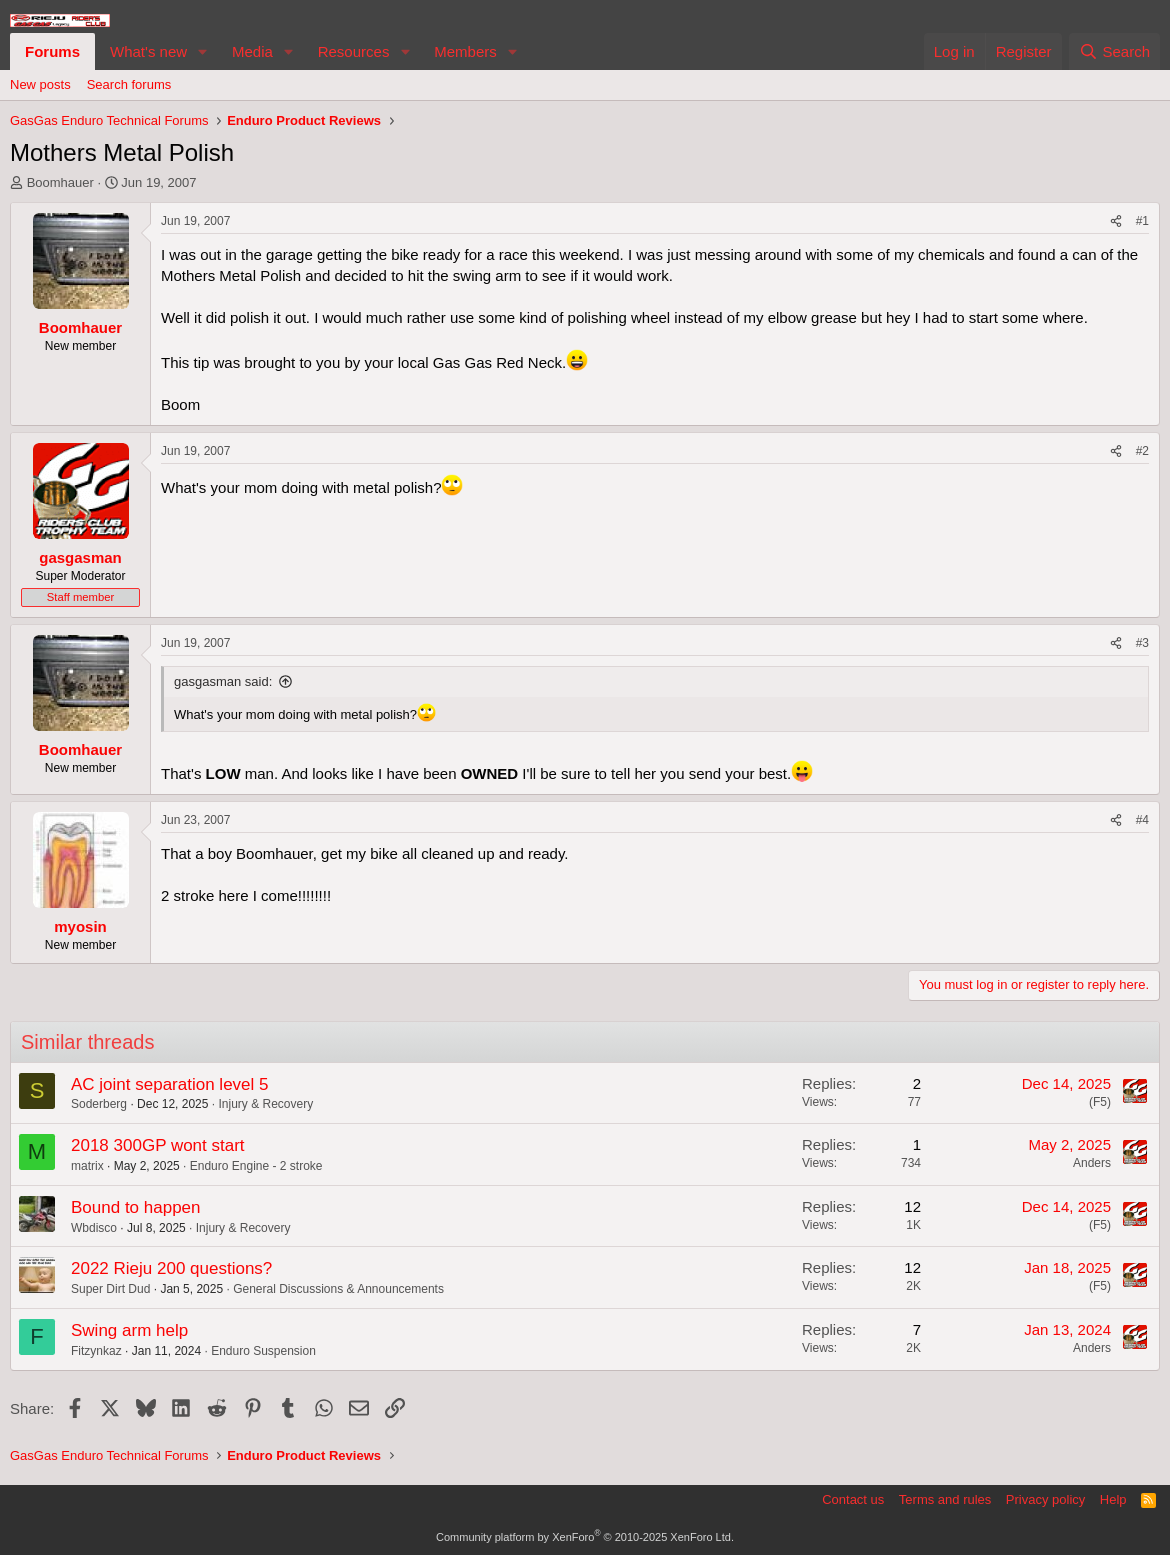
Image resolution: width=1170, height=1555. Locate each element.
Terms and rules (945, 1499)
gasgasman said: (223, 681)
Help (1113, 1499)
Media (252, 51)
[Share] (1116, 221)
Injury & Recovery (265, 1104)
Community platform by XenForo (585, 1537)
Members (465, 51)
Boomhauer (60, 182)
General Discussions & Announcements (338, 1289)
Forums (52, 51)
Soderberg (99, 1104)
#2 (1142, 451)
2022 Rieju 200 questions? (171, 1268)
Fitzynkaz (96, 1351)
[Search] (1114, 51)
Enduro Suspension (263, 1351)
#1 (1142, 221)
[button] (203, 51)
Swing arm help (129, 1330)
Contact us (853, 1499)
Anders (1092, 1163)
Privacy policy (1045, 1499)
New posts (40, 84)
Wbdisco (94, 1228)
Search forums (129, 84)
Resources (354, 51)
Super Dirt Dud (110, 1289)
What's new (148, 51)
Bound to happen (136, 1207)
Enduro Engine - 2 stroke (256, 1166)
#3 (1142, 643)
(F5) (1100, 1102)
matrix (87, 1166)
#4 (1142, 820)
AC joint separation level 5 (170, 1084)
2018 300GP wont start (158, 1145)
